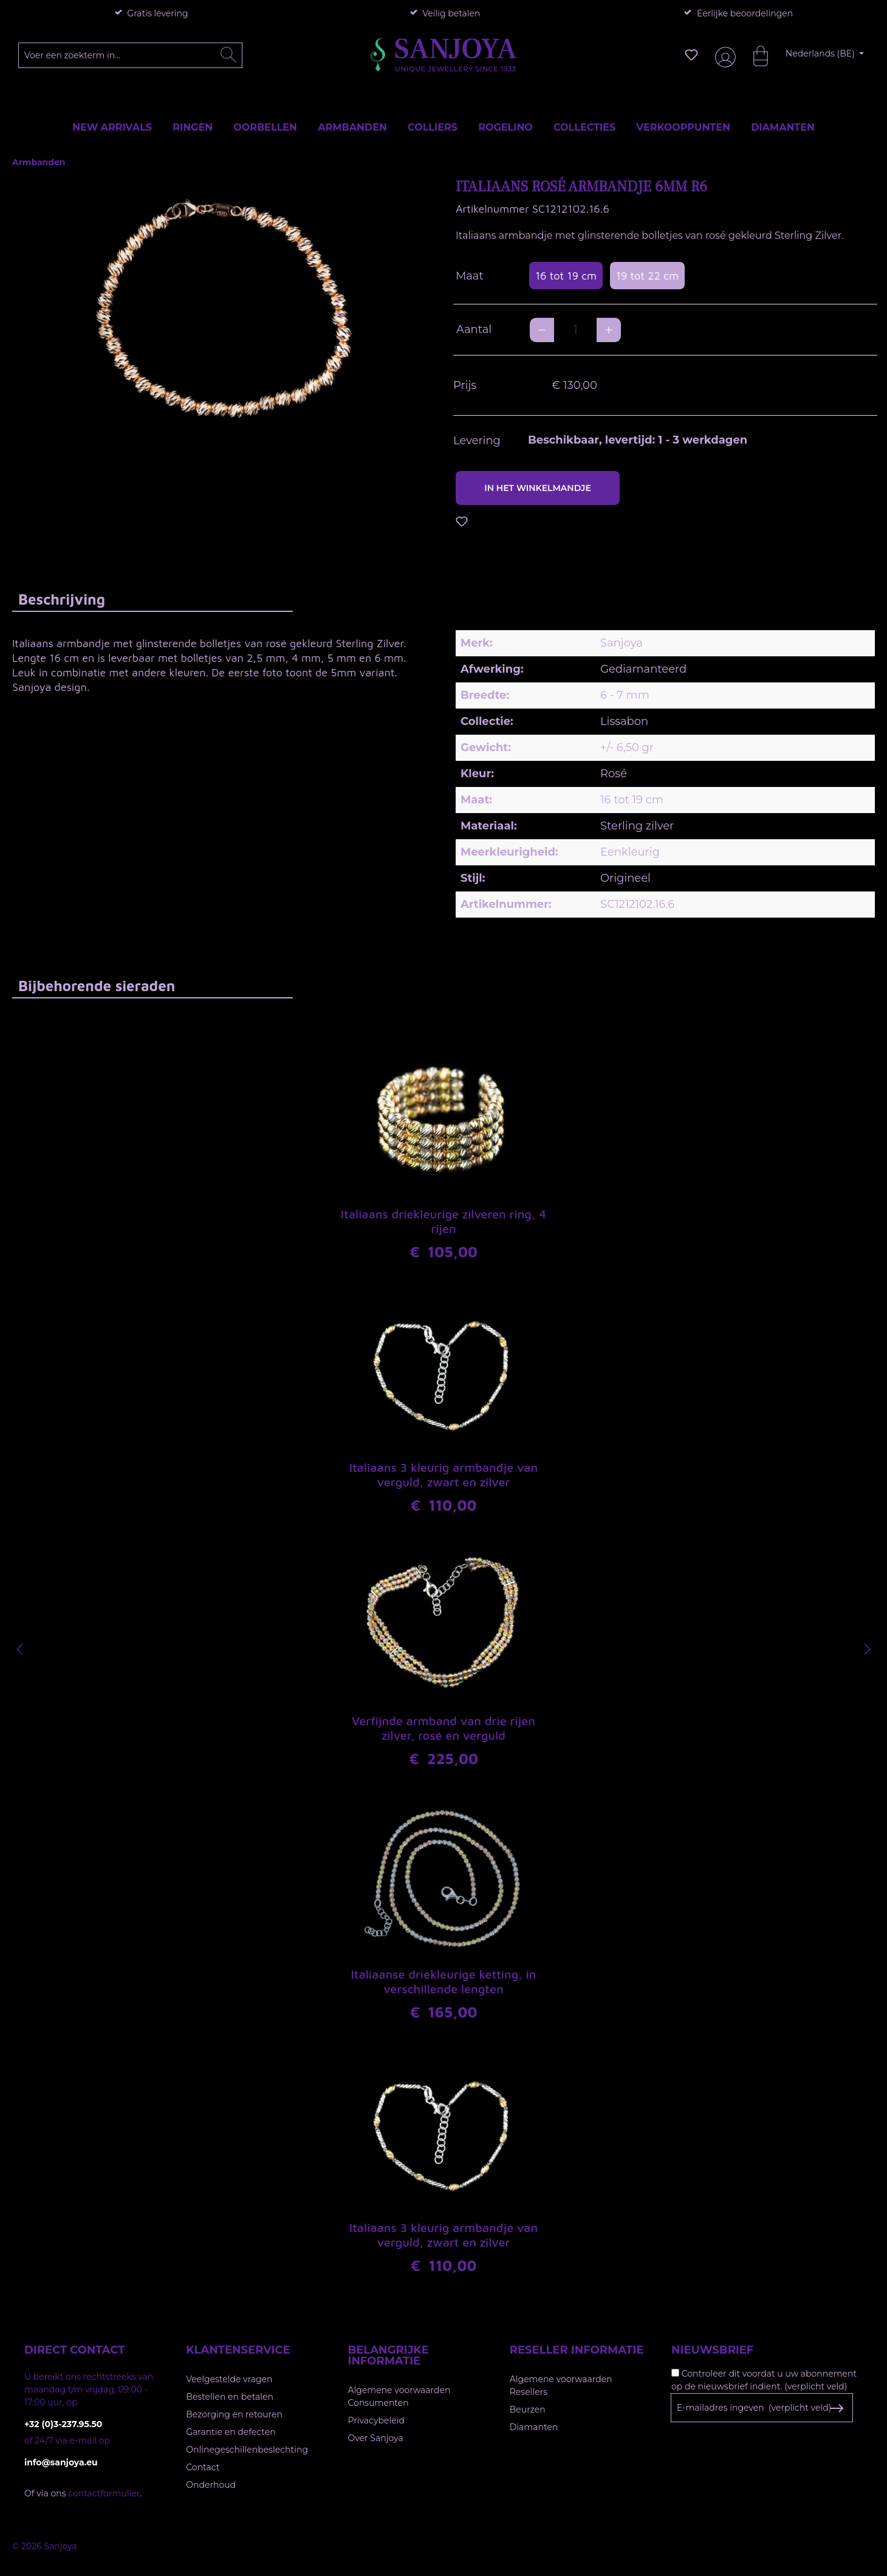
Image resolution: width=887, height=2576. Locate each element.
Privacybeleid (376, 2420)
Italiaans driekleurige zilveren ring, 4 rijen (443, 1221)
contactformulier (104, 2493)
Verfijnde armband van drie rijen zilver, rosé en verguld (443, 1728)
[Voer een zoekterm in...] (130, 55)
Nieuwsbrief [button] (712, 2350)
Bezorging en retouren (234, 2414)
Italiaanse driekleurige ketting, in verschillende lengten (443, 1981)
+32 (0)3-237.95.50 (63, 2424)
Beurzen (528, 2409)
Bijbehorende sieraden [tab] (96, 985)
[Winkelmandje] (755, 54)
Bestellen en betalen (229, 2396)
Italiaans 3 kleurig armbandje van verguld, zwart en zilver (443, 1474)
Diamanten (534, 2427)
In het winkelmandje (537, 488)
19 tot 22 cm (647, 275)
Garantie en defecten (230, 2432)
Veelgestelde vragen (229, 2379)
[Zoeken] (228, 55)
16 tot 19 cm (566, 275)
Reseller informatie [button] (577, 2350)
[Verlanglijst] (691, 54)
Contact (202, 2467)
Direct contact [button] (74, 2350)
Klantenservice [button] (238, 2350)
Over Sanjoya (375, 2438)
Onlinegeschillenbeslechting (247, 2449)
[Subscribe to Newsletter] (836, 2408)
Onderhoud (211, 2484)
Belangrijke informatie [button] (388, 2355)
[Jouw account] (723, 55)
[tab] (152, 599)
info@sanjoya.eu (61, 2462)
